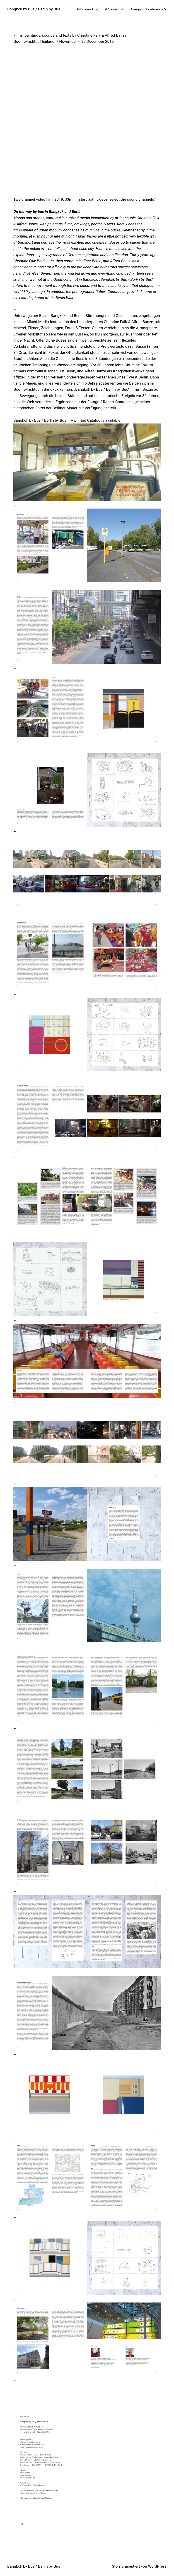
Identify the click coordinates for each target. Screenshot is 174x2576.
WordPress (157, 2566)
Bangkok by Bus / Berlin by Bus (33, 9)
